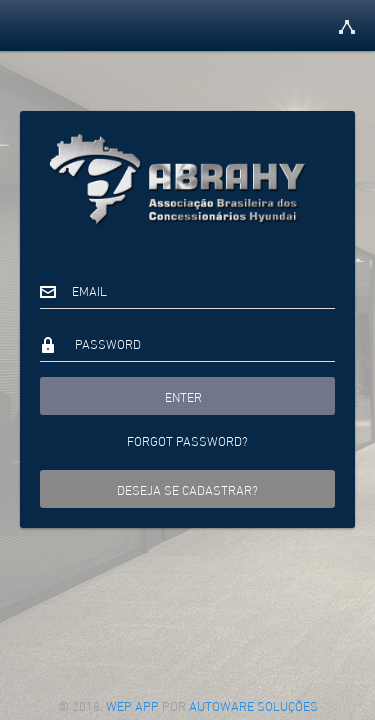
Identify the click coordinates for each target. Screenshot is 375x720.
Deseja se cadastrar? (187, 489)
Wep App (134, 705)
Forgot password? (187, 440)
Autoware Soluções (253, 705)
